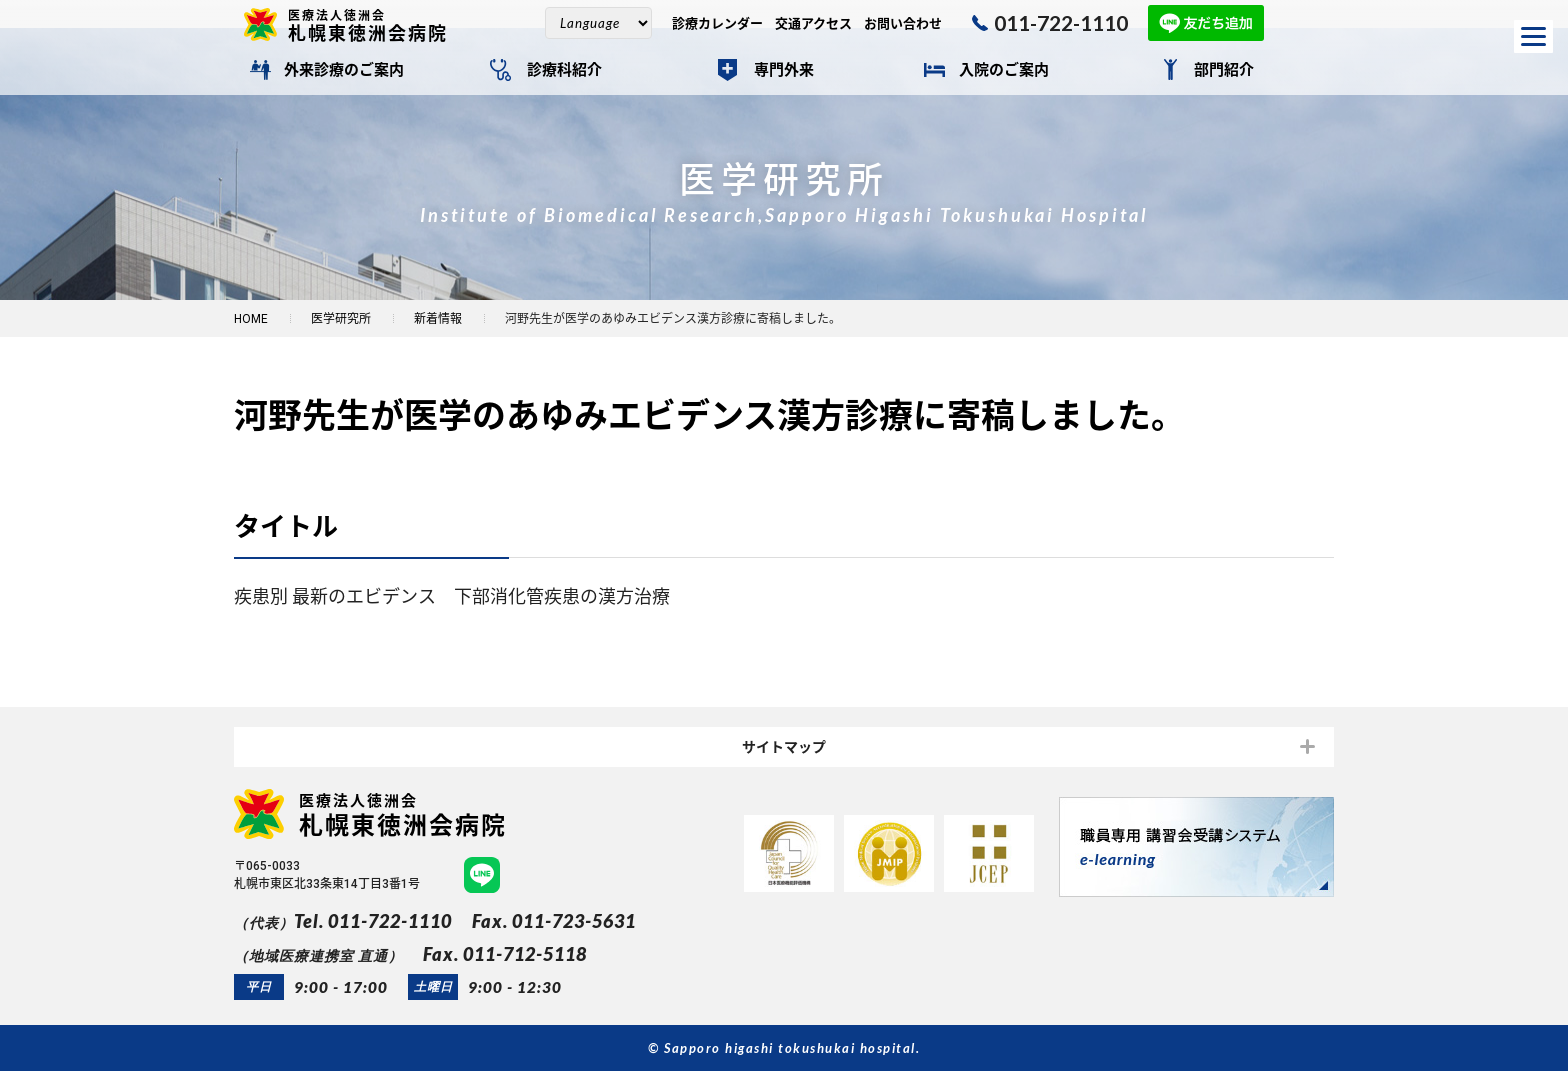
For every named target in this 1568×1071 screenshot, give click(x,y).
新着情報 (438, 319)
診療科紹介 (564, 70)
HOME (251, 319)
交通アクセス (813, 23)
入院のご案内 (1004, 70)
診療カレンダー (717, 23)
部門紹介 (1224, 70)
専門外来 (784, 70)
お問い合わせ (903, 23)
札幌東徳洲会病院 (376, 25)
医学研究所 (341, 319)
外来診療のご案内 (344, 70)
